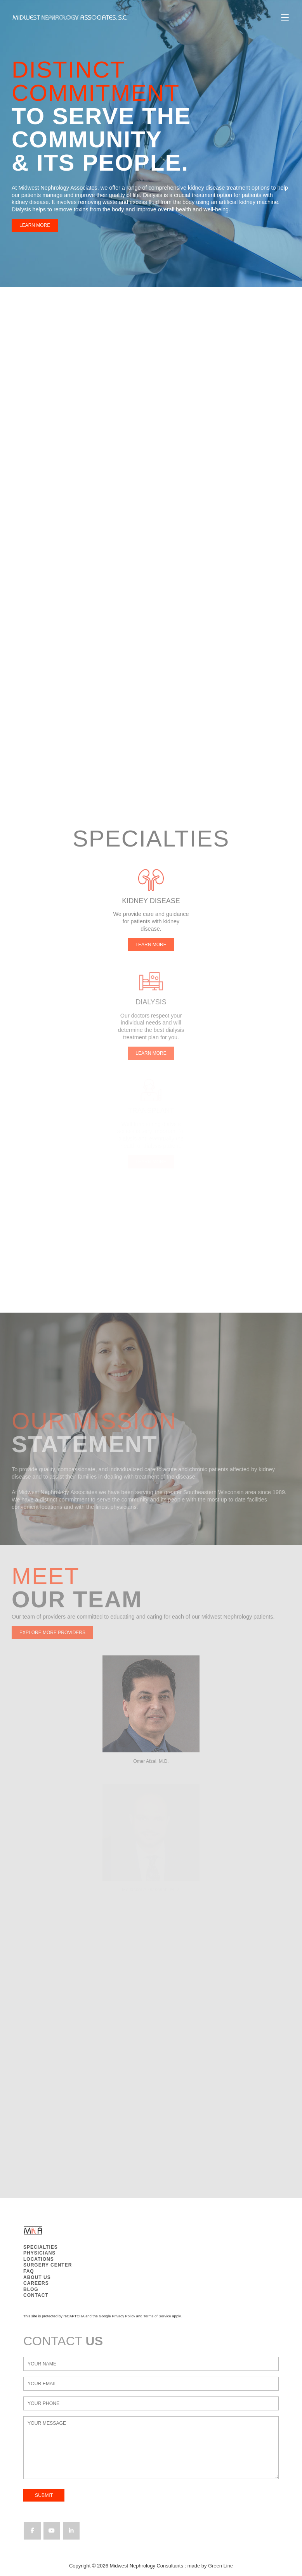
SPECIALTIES (40, 2247)
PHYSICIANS (39, 2253)
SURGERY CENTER (47, 2265)
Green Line (220, 2566)
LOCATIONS (38, 2259)
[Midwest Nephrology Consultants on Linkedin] (71, 2531)
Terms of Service (157, 2316)
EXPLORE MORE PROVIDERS (52, 1632)
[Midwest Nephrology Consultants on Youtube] (51, 2531)
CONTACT (36, 2295)
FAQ (28, 2271)
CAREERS (36, 2283)
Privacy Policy (123, 2316)
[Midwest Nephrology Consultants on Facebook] (32, 2531)
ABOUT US (37, 2277)
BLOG (30, 2289)
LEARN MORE (27, 225)
